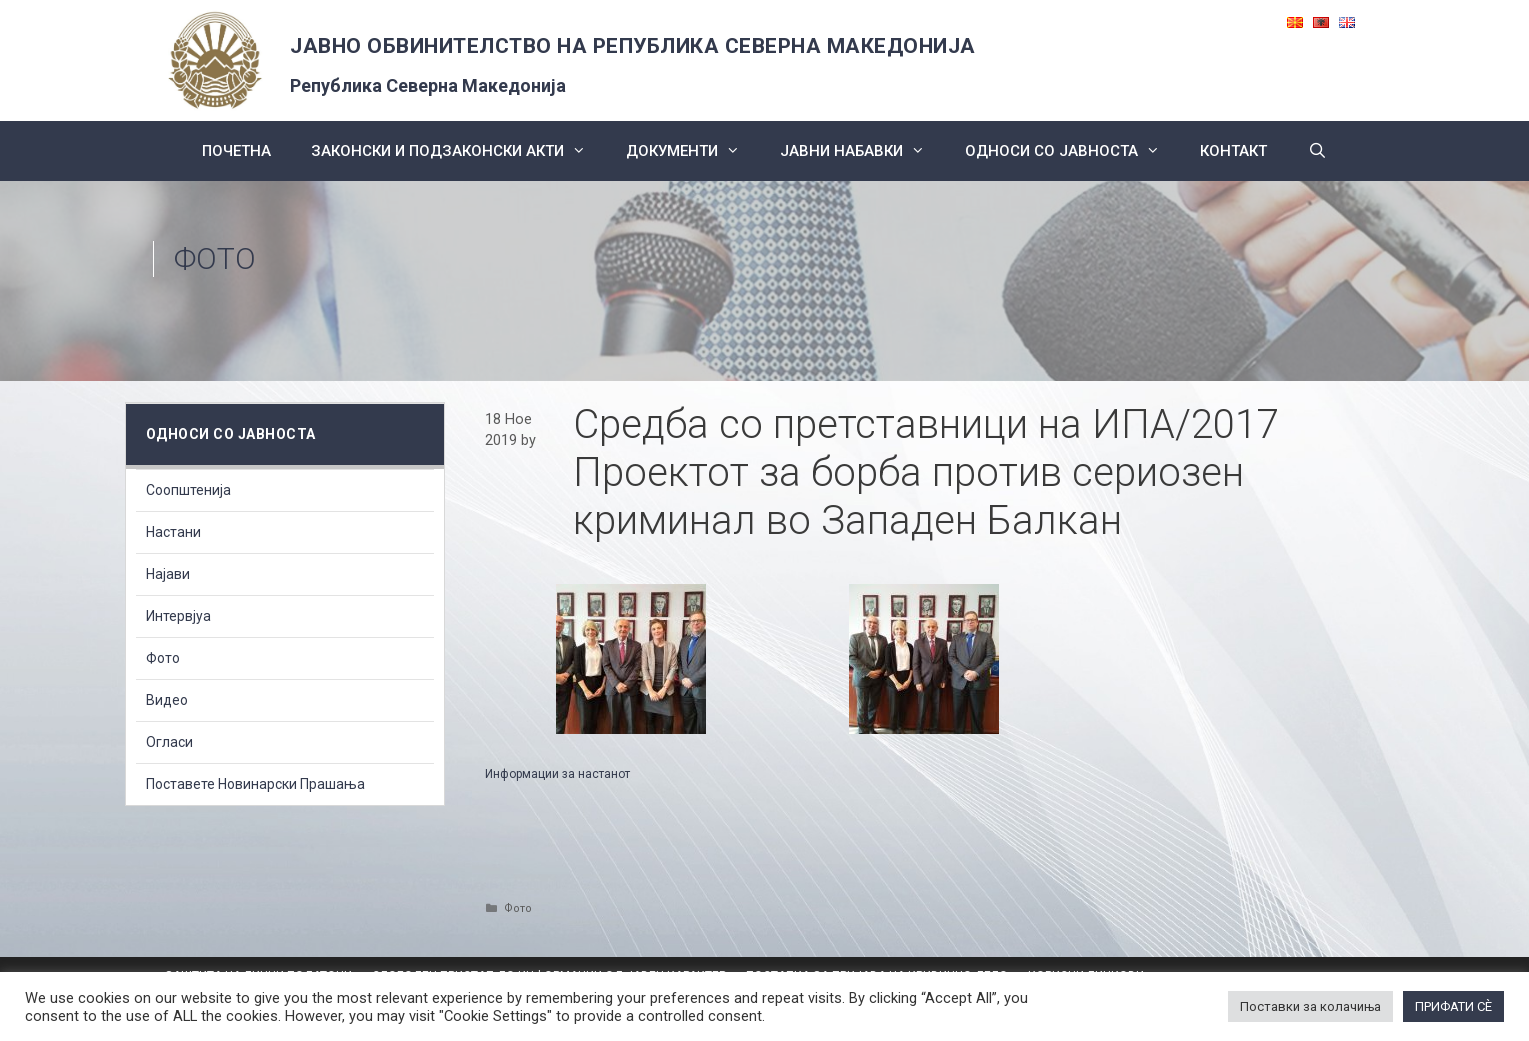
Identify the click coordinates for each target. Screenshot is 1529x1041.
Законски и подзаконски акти (458, 151)
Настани (173, 532)
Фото (215, 258)
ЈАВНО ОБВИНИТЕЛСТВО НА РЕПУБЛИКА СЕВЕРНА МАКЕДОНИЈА (633, 46)
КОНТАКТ (1233, 151)
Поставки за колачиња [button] (1310, 1006)
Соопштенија (188, 490)
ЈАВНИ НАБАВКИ (862, 151)
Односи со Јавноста (1072, 151)
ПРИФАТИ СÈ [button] (1453, 1006)
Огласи (169, 742)
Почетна (236, 151)
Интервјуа (178, 616)
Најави (168, 574)
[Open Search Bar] (1316, 151)
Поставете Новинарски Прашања (255, 784)
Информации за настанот (557, 774)
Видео (167, 700)
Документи (693, 151)
